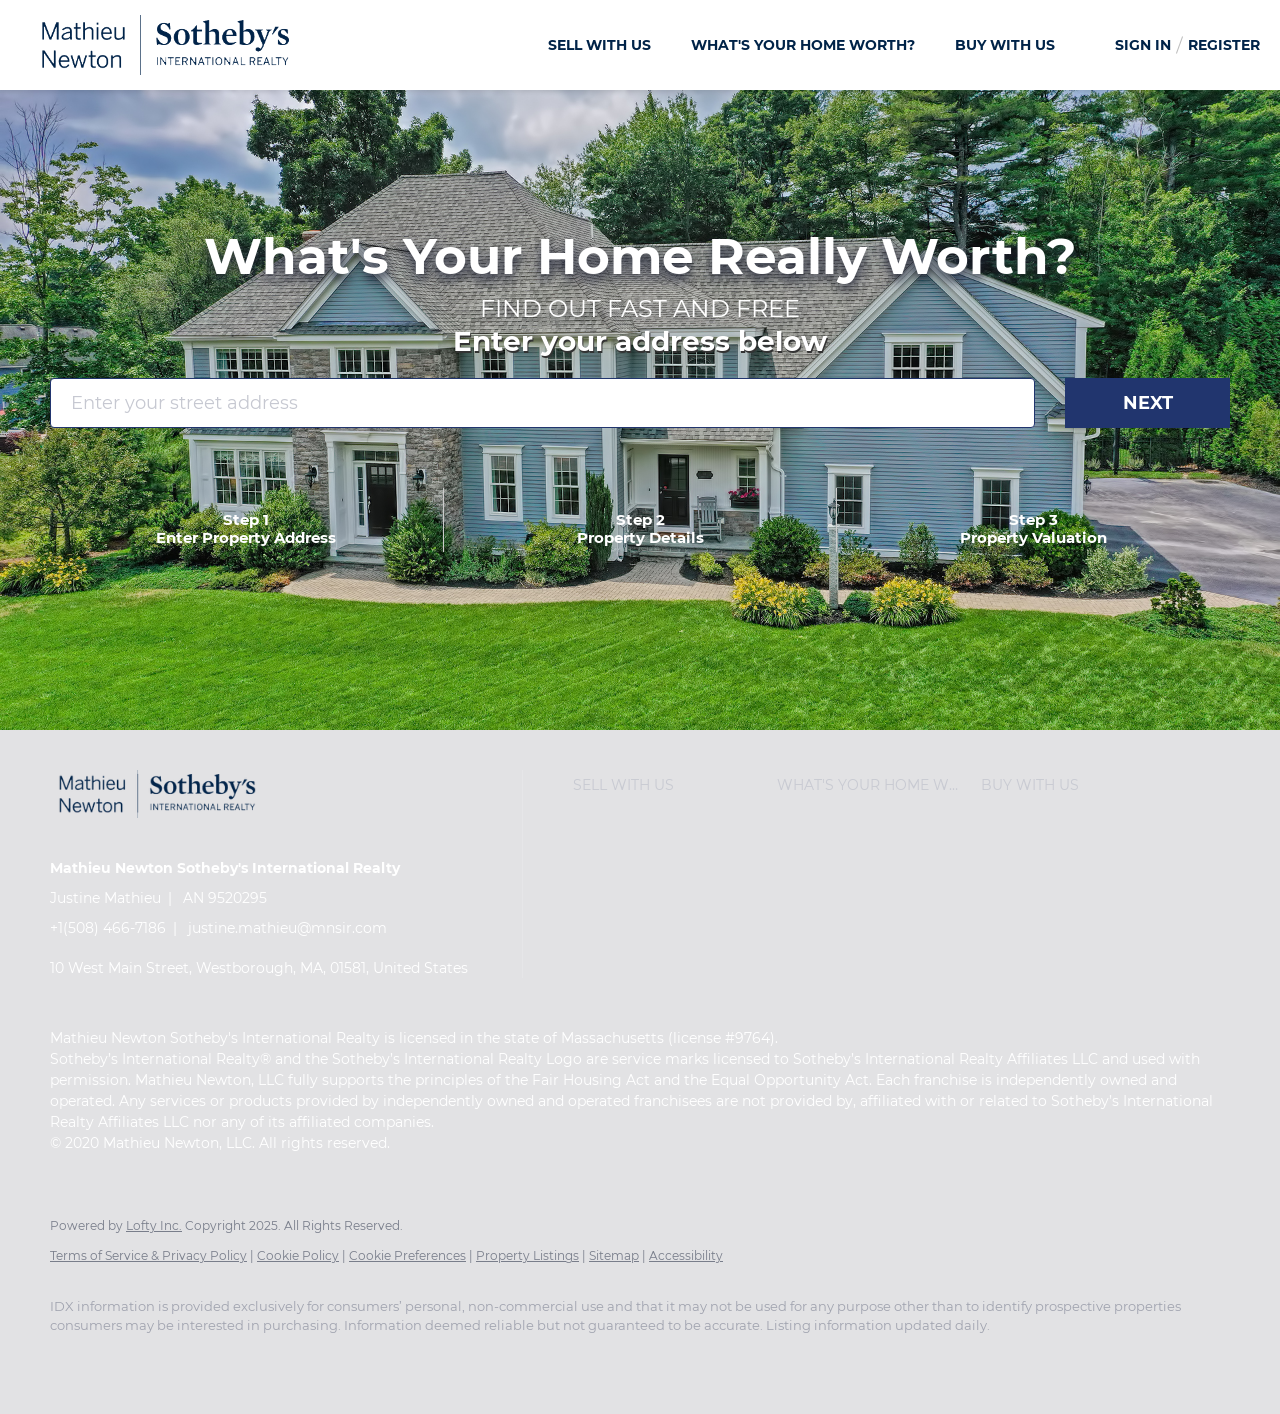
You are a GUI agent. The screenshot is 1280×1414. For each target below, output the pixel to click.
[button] (670, 785)
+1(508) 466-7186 (108, 928)
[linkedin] (132, 1360)
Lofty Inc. (154, 1225)
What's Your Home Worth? (803, 45)
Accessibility (686, 1255)
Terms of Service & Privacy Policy (148, 1255)
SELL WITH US (599, 45)
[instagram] (248, 1360)
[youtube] (306, 1360)
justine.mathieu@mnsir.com (287, 928)
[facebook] (74, 1360)
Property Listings (527, 1255)
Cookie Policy (298, 1255)
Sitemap (614, 1255)
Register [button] (1224, 45)
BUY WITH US (1005, 45)
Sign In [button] (1143, 45)
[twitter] (190, 1360)
